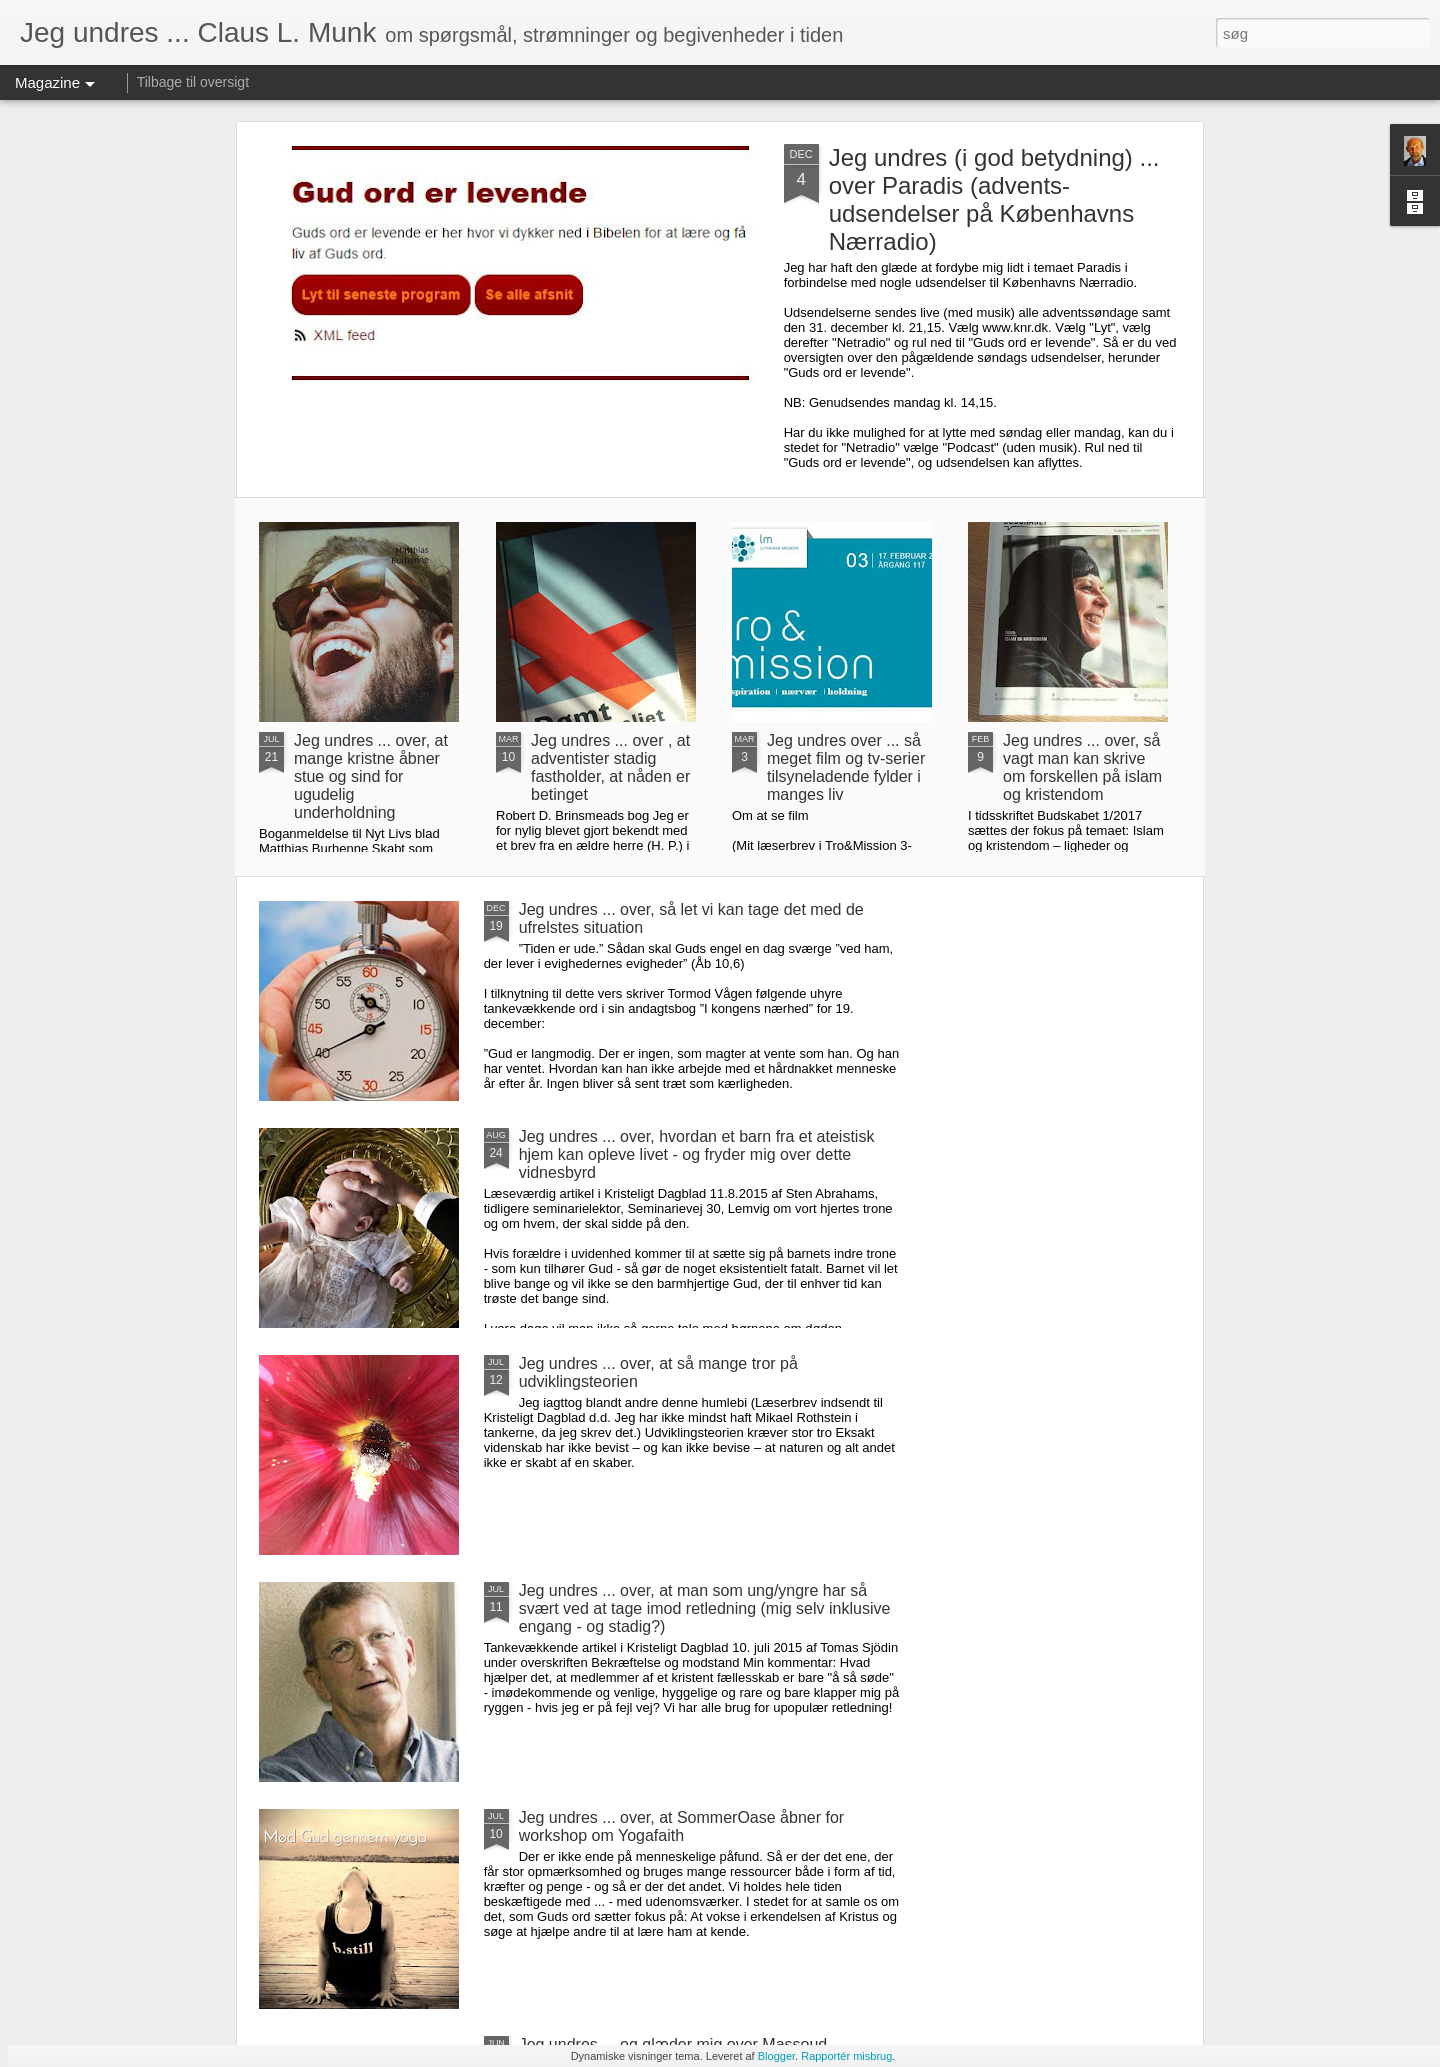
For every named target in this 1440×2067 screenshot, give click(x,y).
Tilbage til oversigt (193, 82)
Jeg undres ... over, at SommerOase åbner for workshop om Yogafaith (682, 1826)
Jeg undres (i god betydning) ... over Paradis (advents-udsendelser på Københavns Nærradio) (994, 199)
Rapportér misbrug (846, 2056)
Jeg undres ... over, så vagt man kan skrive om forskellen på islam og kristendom (1082, 767)
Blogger (776, 2056)
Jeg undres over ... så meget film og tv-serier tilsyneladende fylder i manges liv (846, 767)
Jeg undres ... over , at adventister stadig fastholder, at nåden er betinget (610, 767)
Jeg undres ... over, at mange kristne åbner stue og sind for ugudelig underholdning (371, 776)
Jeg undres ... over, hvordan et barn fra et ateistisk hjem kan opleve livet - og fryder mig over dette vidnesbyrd (697, 1154)
